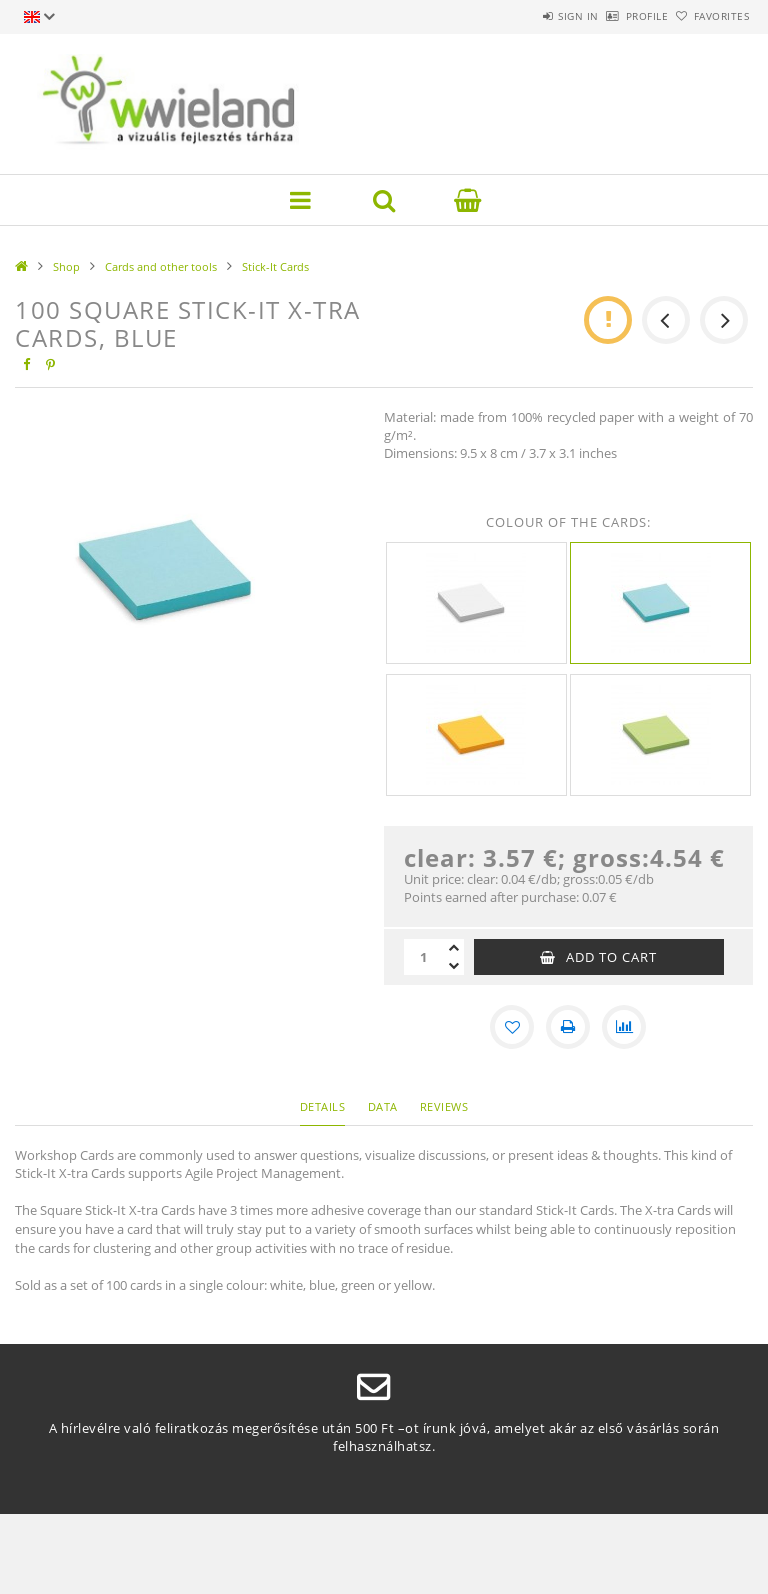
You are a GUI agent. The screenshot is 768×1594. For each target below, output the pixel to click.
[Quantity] (424, 957)
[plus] (454, 948)
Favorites (711, 16)
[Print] (568, 1027)
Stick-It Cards (275, 266)
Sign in (523, 16)
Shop (66, 266)
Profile (614, 16)
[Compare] (624, 1027)
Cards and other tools (161, 266)
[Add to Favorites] (512, 1027)
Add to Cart (611, 957)
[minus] (454, 966)
